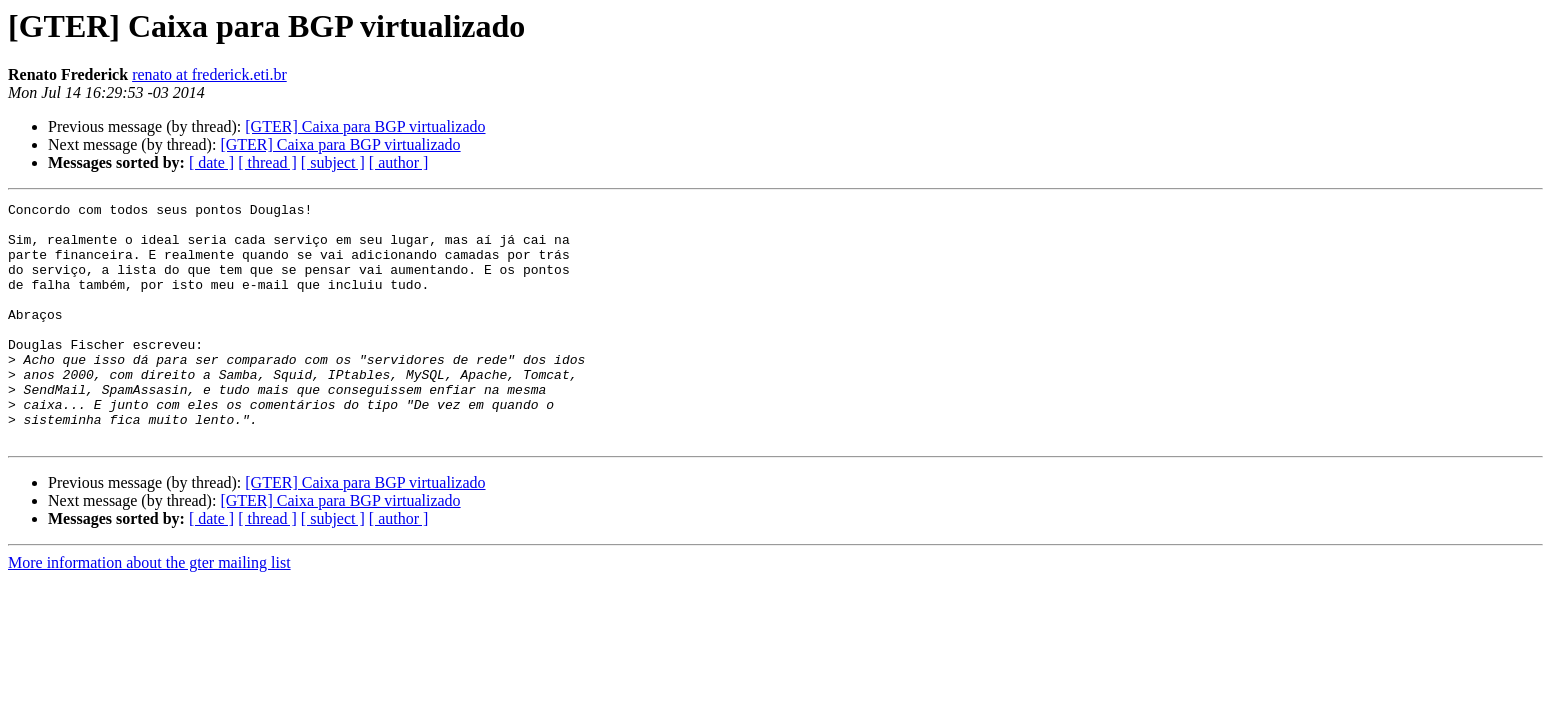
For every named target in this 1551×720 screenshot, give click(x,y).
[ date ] (211, 162)
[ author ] (399, 162)
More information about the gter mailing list (149, 610)
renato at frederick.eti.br (209, 74)
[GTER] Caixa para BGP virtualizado (365, 126)
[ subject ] (333, 162)
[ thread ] (267, 162)
